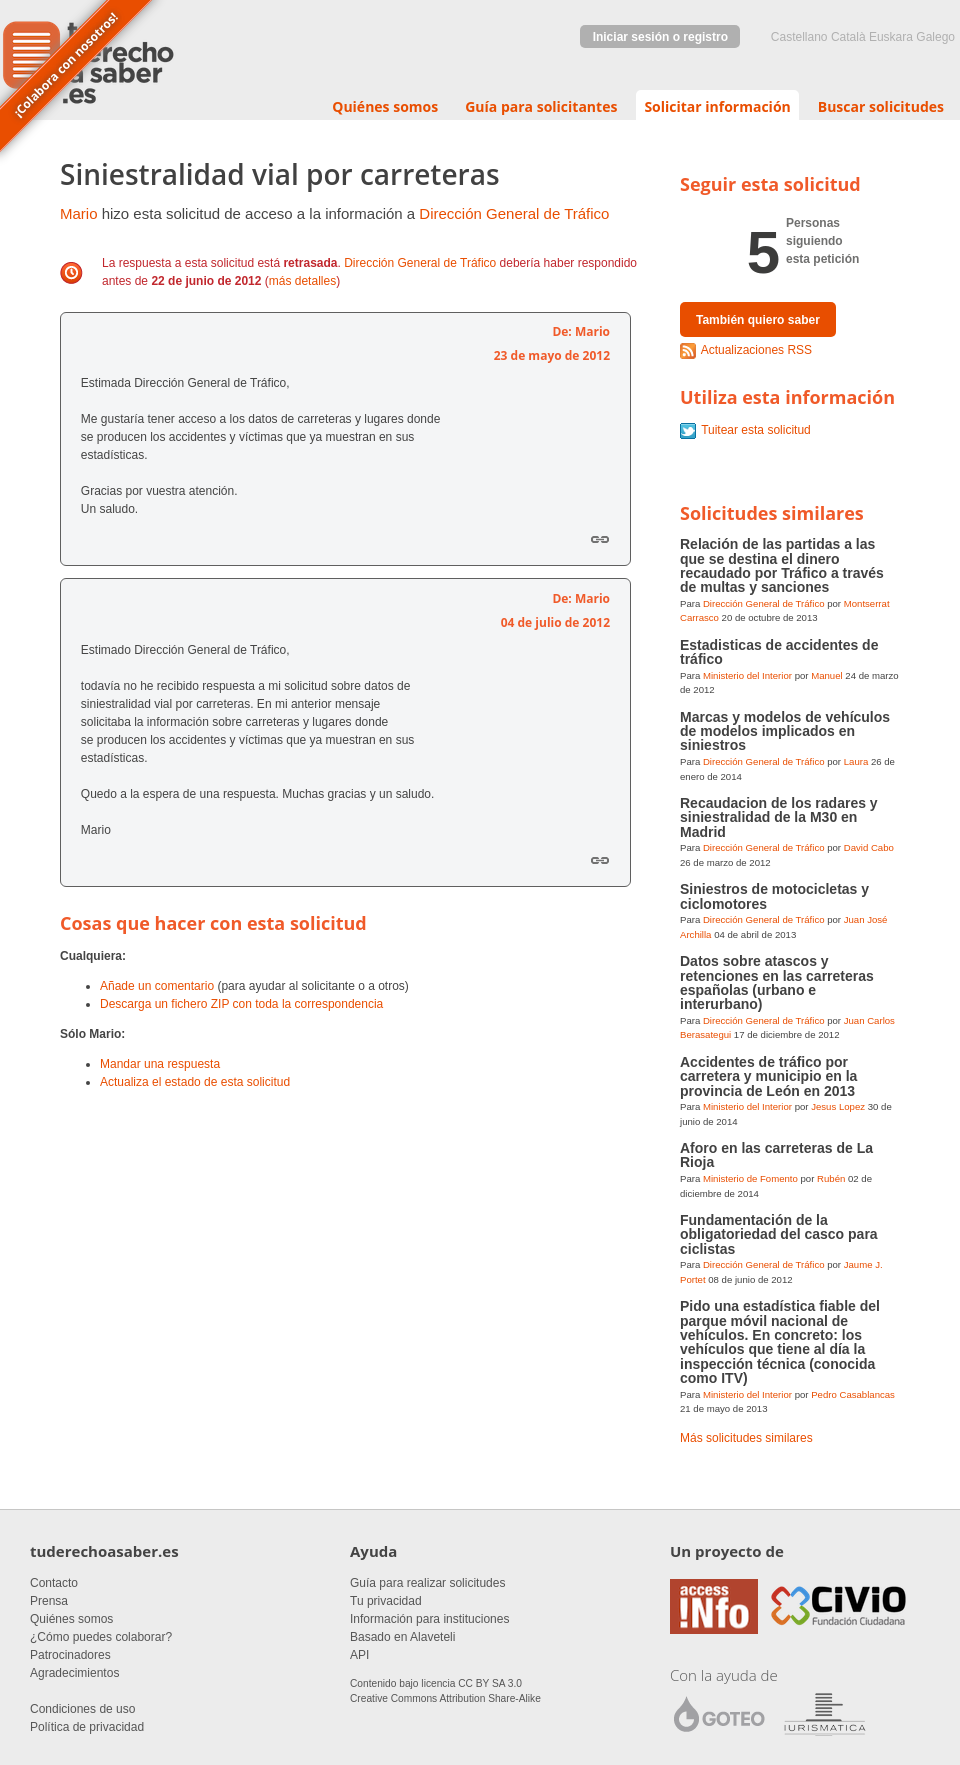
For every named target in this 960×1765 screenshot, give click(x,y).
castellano (799, 37)
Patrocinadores (70, 1655)
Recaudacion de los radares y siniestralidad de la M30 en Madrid (779, 817)
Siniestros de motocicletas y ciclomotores (774, 896)
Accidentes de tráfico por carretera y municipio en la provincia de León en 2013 (768, 1076)
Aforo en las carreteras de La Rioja (776, 1155)
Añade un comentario (157, 986)
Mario (79, 213)
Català (848, 37)
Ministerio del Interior (747, 675)
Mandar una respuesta (160, 1064)
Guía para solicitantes (541, 106)
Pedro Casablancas (853, 1394)
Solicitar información (717, 106)
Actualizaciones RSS (756, 350)
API (359, 1655)
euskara (891, 37)
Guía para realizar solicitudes (427, 1583)
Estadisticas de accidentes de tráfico (779, 652)
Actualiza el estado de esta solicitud (195, 1082)
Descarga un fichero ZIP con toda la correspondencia (241, 1004)
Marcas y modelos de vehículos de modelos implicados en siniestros (785, 731)
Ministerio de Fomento (750, 1178)
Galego (935, 37)
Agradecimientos (74, 1673)
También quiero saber (758, 320)
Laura (856, 761)
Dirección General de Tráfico (514, 213)
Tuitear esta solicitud (756, 430)
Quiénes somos (385, 106)
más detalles (302, 281)
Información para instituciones (429, 1619)
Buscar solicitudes (881, 106)
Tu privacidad (386, 1601)
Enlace (600, 539)
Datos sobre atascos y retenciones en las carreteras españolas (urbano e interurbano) (777, 982)
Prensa (49, 1601)
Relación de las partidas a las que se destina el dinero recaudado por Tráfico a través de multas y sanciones (782, 565)
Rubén (831, 1178)
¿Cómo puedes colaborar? (101, 1637)
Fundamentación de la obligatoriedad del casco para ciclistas (779, 1234)
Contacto (54, 1583)
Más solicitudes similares (746, 1438)
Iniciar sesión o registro (660, 37)
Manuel (826, 675)
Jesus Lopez (838, 1106)
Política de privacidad (87, 1727)
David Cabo (869, 847)
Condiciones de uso (82, 1709)
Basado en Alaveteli (402, 1637)
